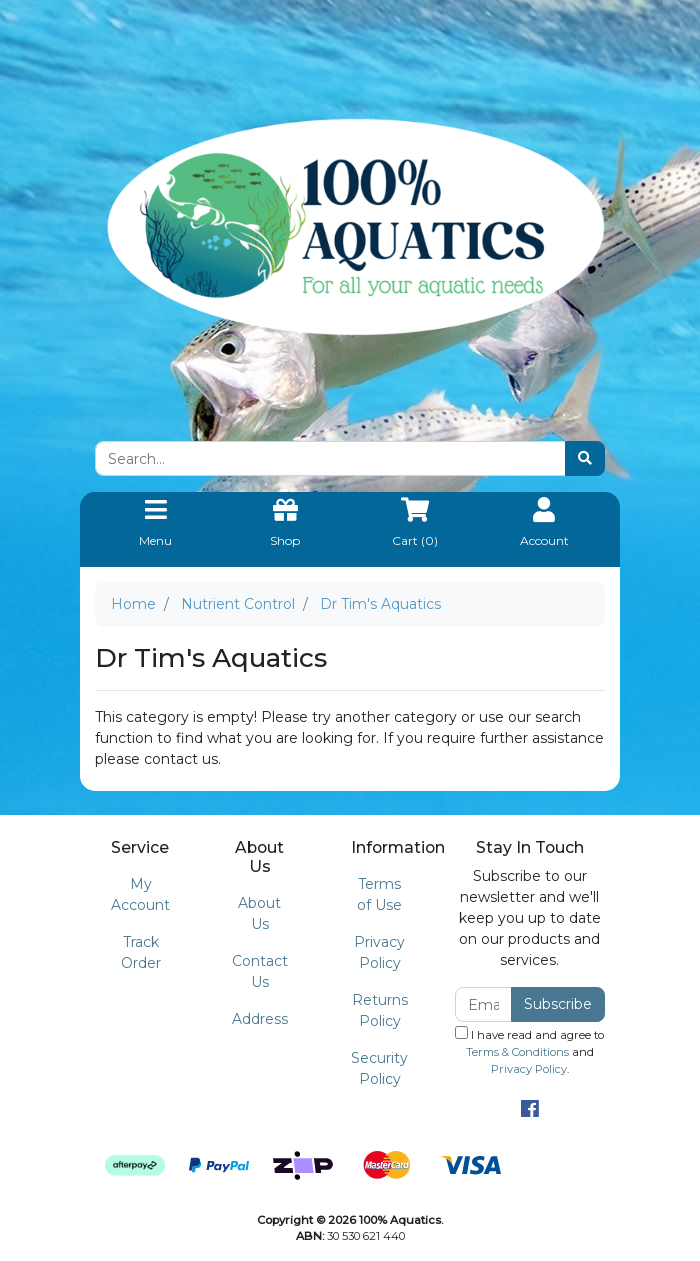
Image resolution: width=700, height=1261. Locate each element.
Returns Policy (380, 1010)
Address (260, 1019)
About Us (259, 913)
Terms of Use (379, 894)
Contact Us (260, 971)
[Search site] (585, 458)
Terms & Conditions (517, 1052)
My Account (140, 894)
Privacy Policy (379, 952)
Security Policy (379, 1068)
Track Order (141, 952)
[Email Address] (483, 1004)
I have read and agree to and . (529, 1051)
